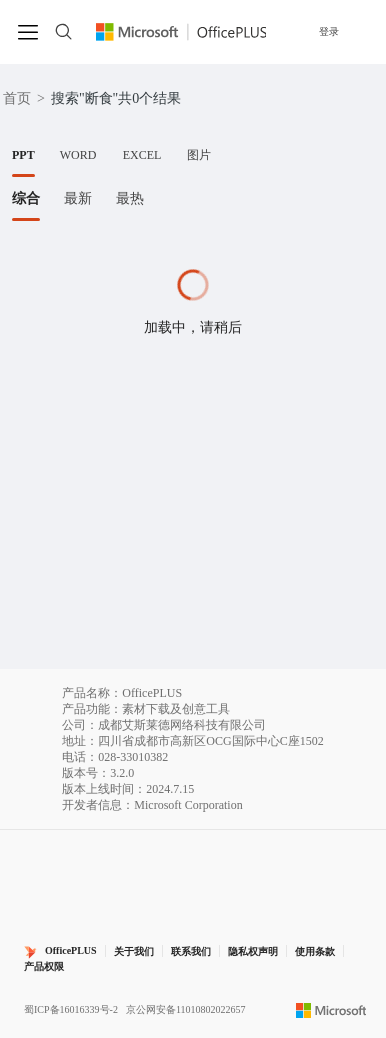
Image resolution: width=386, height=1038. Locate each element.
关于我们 (134, 951)
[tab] (23, 155)
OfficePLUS (71, 950)
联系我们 (191, 951)
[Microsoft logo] (331, 1010)
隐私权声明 (253, 951)
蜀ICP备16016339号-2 (71, 1009)
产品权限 (44, 966)
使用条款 (315, 951)
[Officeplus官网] (181, 32)
